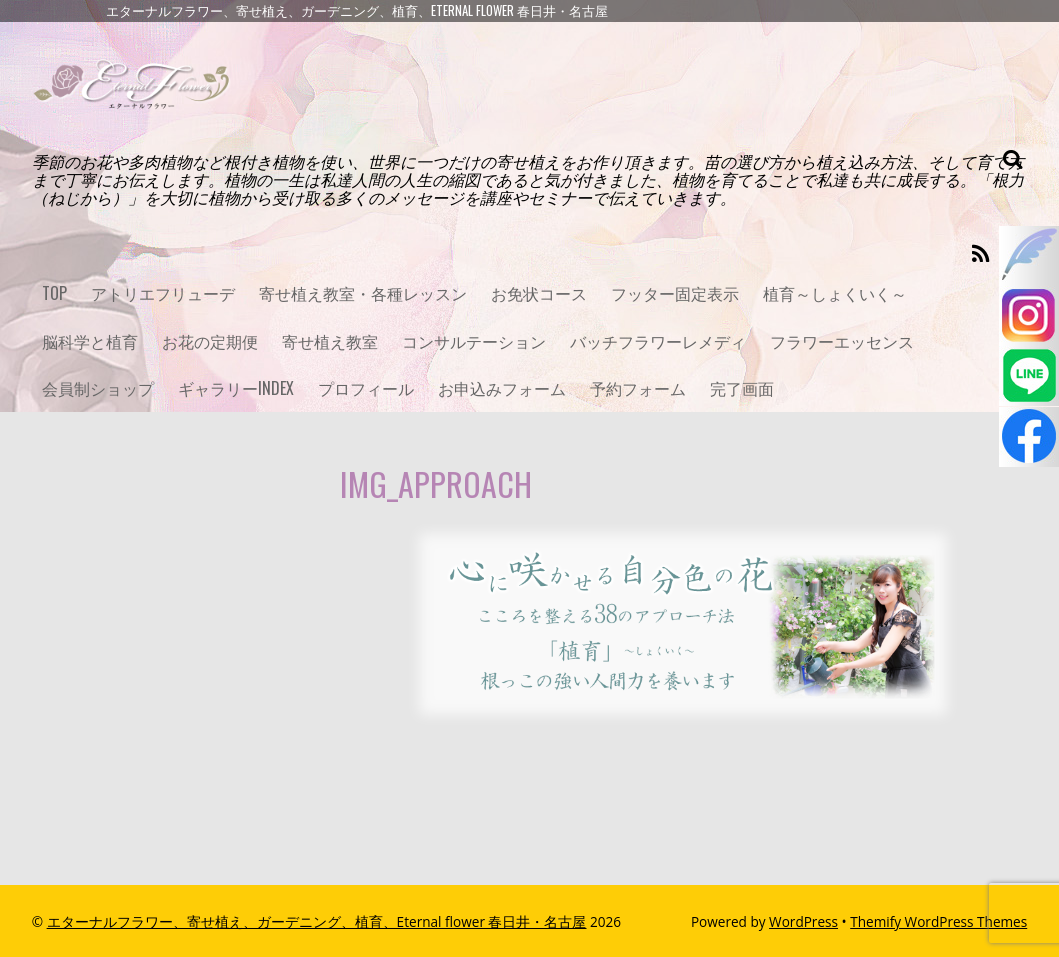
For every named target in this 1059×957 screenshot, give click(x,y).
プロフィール (366, 388)
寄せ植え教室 (330, 341)
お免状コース (539, 293)
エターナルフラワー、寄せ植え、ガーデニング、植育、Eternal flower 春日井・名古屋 (317, 921)
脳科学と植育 (90, 341)
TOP (54, 293)
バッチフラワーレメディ (658, 341)
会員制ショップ (98, 388)
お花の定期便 (210, 341)
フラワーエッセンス (842, 341)
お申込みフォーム (502, 388)
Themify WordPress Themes (938, 921)
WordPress (803, 921)
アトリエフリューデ (163, 293)
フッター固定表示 (675, 293)
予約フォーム (638, 388)
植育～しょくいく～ (835, 293)
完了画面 (742, 388)
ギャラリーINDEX (236, 388)
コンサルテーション (474, 341)
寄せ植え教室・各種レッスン (363, 293)
